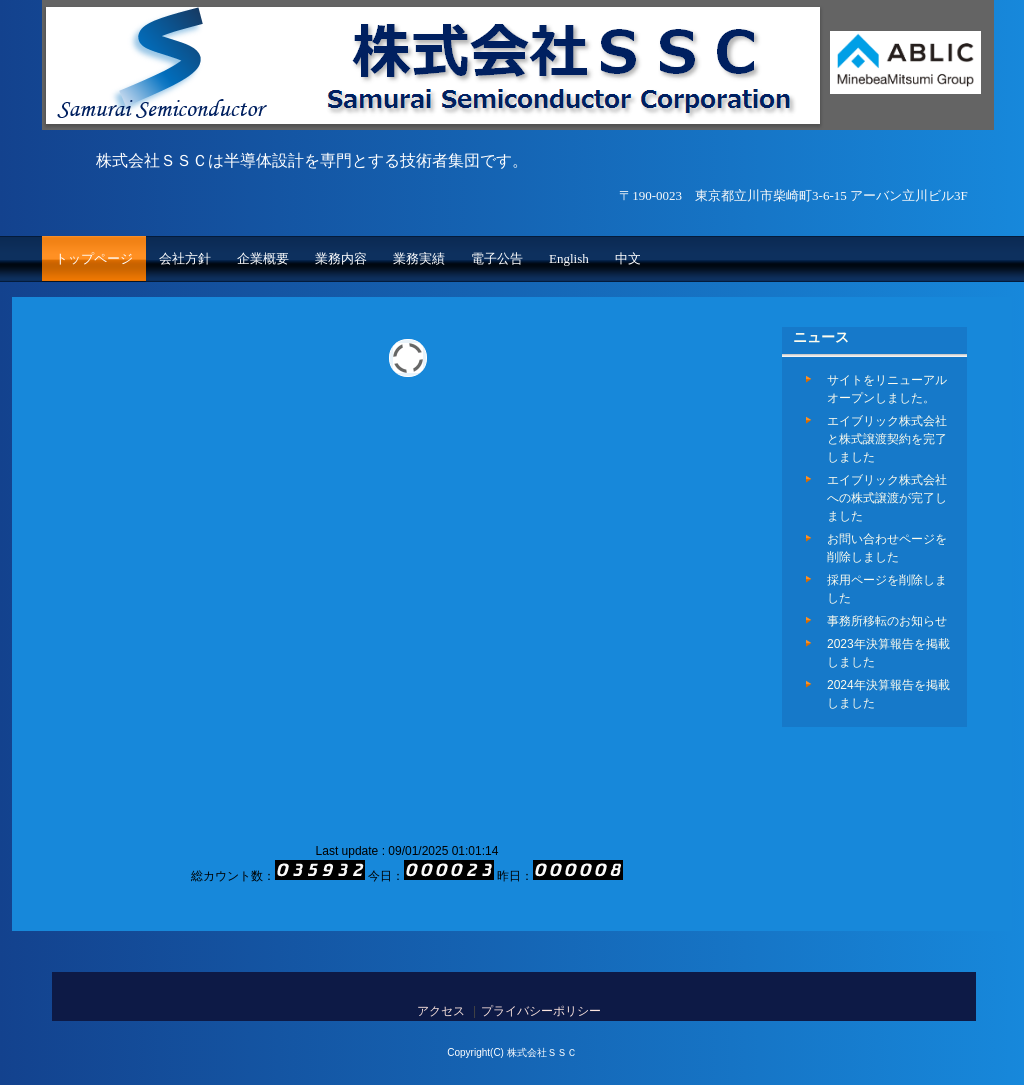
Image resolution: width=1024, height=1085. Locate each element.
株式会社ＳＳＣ (433, 125)
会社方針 (185, 258)
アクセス (441, 1011)
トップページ (94, 258)
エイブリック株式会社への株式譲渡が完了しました (887, 498)
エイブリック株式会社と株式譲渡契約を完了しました (887, 439)
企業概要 (263, 258)
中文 (628, 258)
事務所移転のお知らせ (887, 621)
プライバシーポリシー (541, 1011)
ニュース (821, 337)
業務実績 (419, 258)
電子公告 (497, 258)
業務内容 (341, 258)
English (569, 258)
